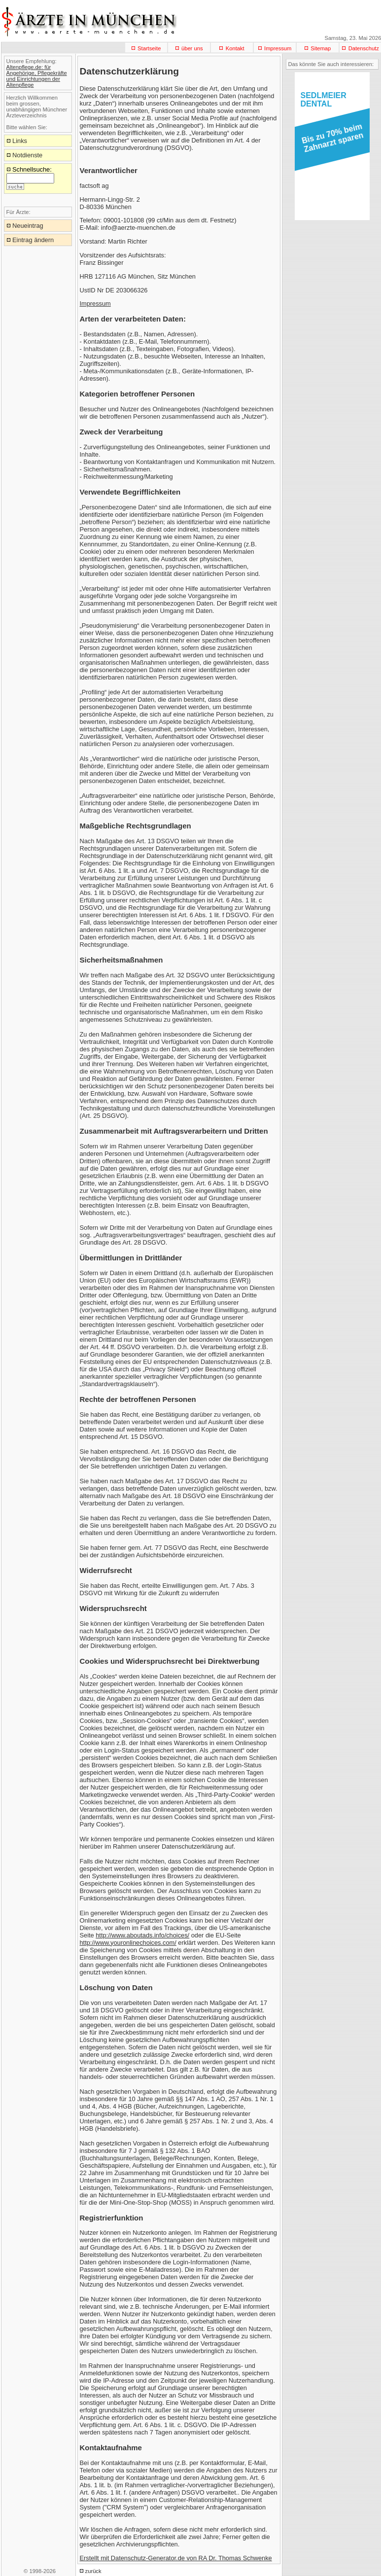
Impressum (277, 48)
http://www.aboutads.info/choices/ (142, 1935)
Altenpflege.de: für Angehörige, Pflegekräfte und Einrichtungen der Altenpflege (36, 76)
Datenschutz (363, 48)
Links (19, 140)
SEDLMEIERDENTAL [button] (323, 99)
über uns (192, 48)
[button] (330, 141)
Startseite (149, 48)
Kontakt (235, 48)
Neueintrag (27, 225)
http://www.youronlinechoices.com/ (128, 1942)
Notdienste (27, 155)
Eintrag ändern (33, 240)
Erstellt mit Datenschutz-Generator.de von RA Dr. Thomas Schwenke (176, 2558)
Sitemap (321, 48)
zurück (93, 2571)
